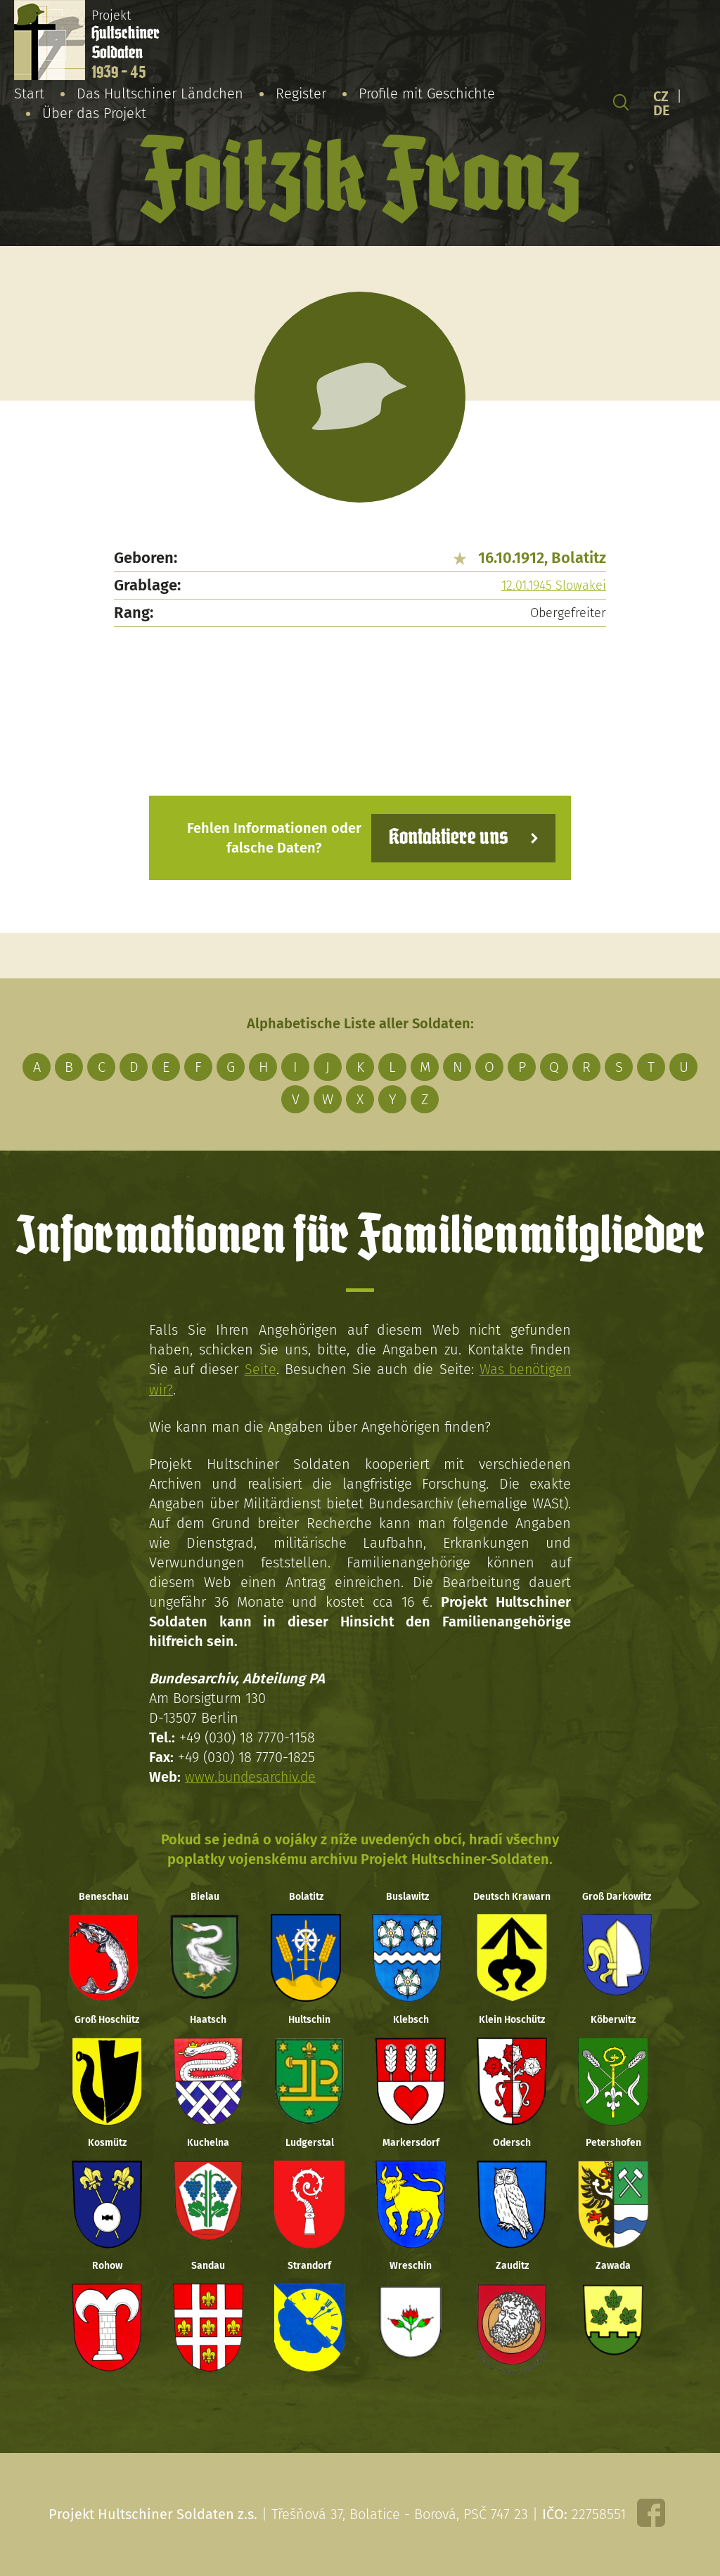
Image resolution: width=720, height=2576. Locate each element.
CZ (661, 96)
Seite (259, 1369)
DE (661, 110)
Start (29, 93)
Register (301, 93)
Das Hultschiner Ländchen (160, 93)
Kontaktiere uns (446, 837)
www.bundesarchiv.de (252, 1776)
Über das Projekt (94, 113)
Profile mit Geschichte (427, 93)
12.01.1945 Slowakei (553, 585)
